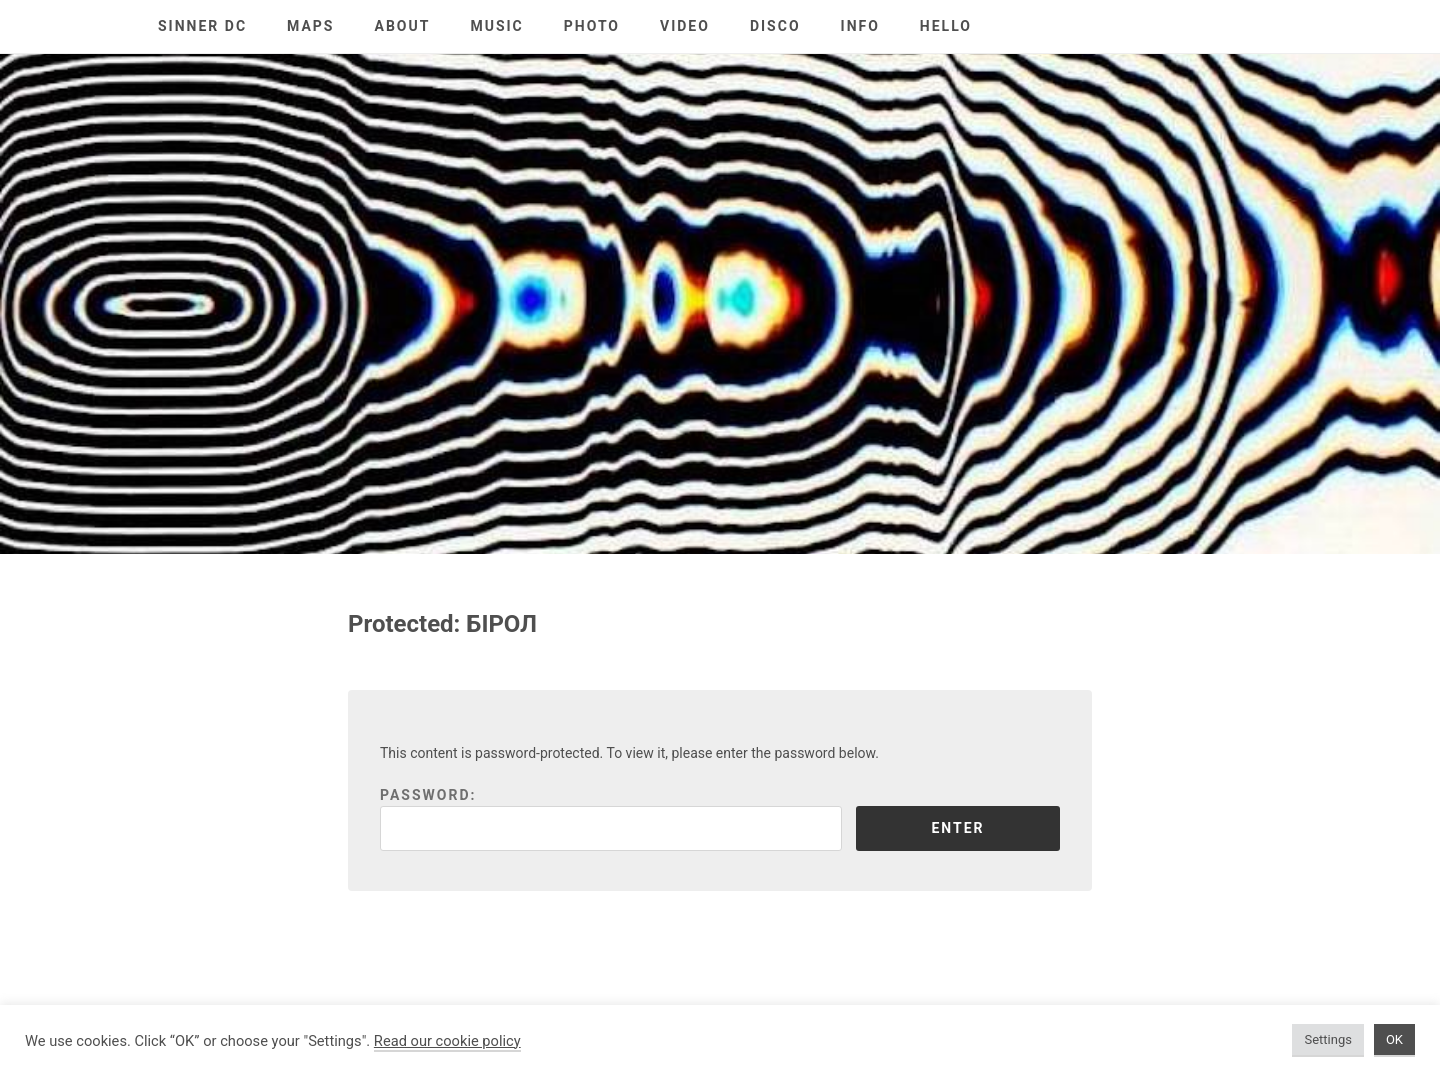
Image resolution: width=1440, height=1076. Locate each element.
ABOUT (403, 26)
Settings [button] (1327, 1039)
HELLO (946, 26)
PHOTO (592, 26)
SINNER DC (202, 26)
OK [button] (1394, 1039)
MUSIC (496, 26)
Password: (611, 819)
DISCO (775, 26)
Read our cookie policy (447, 1041)
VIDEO (685, 26)
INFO (860, 26)
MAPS (310, 26)
